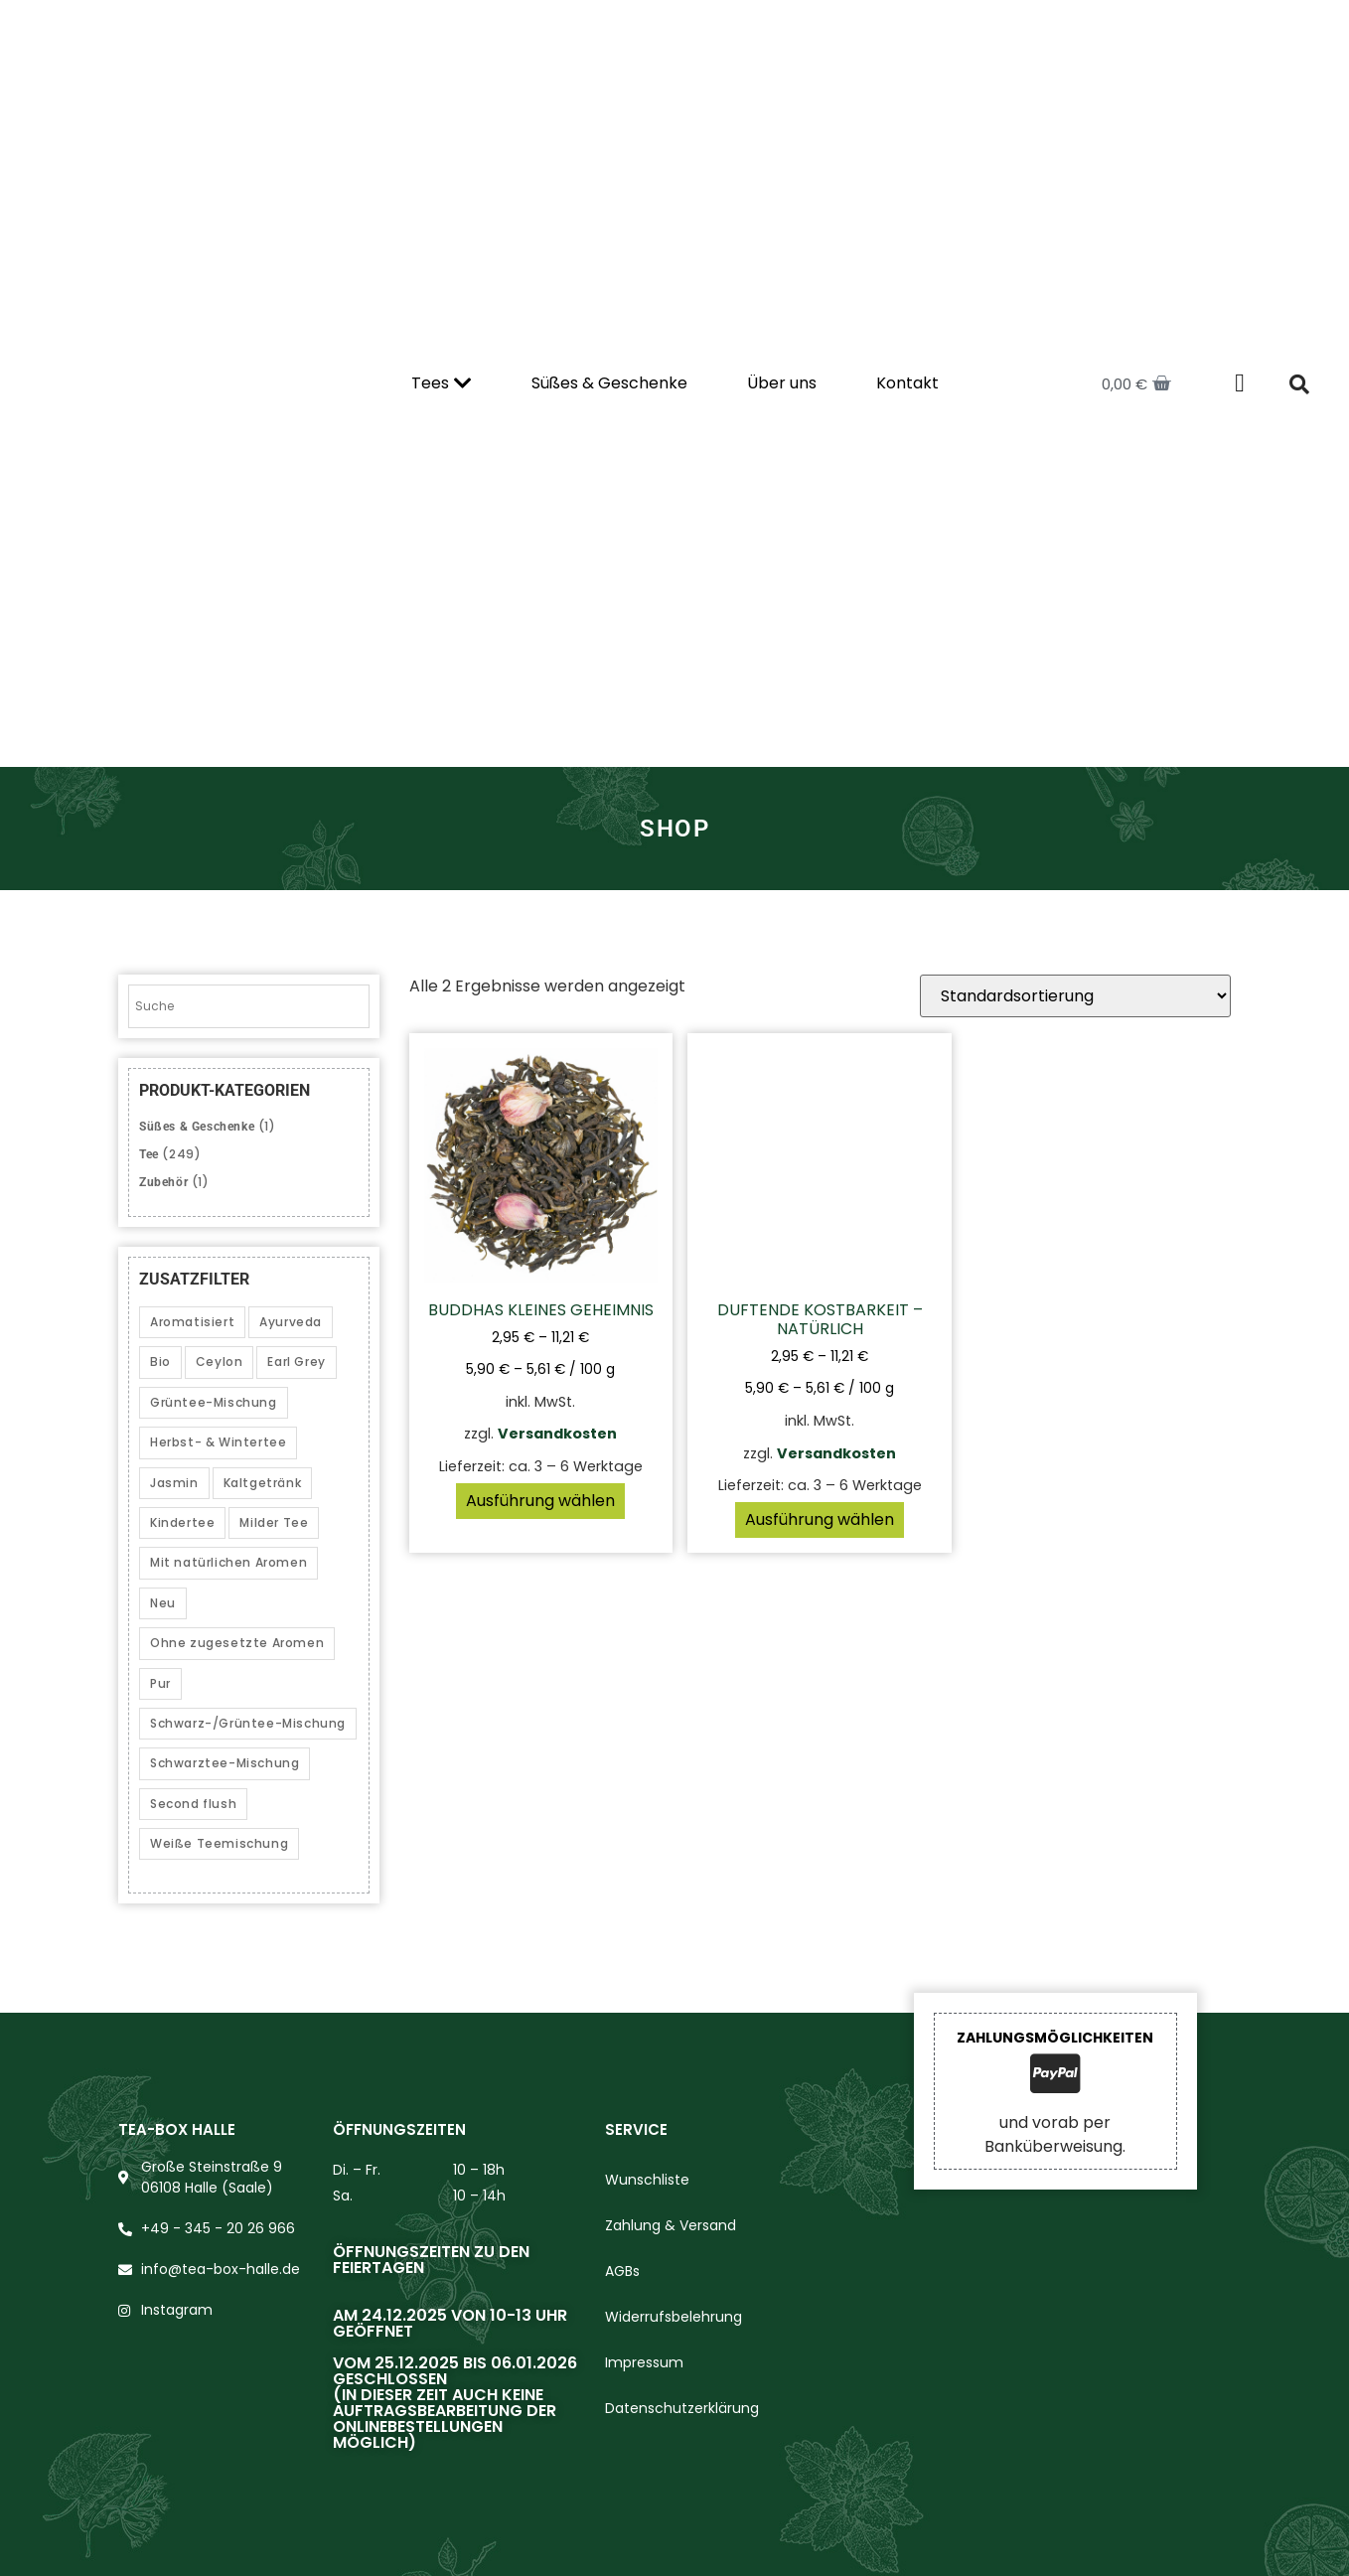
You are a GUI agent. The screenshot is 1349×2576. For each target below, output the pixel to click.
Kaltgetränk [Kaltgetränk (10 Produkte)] (263, 1482)
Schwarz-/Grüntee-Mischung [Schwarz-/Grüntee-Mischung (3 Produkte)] (248, 1723)
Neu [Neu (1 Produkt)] (163, 1602)
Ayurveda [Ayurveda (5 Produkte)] (290, 1321)
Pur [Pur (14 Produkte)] (160, 1683)
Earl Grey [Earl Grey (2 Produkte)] (296, 1361)
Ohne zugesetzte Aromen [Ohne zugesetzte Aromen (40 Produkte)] (237, 1642)
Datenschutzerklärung (682, 2408)
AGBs (622, 2271)
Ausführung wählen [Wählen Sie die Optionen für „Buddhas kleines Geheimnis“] (540, 1500)
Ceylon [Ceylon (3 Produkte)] (219, 1361)
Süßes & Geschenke (609, 383)
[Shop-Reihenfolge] (1075, 996)
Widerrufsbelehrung (673, 2317)
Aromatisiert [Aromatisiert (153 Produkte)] (192, 1321)
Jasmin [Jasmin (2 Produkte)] (174, 1482)
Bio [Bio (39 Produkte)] (160, 1361)
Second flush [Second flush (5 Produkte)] (193, 1803)
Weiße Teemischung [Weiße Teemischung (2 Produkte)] (219, 1843)
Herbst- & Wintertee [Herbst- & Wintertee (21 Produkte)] (218, 1442)
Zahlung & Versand (670, 2225)
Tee (149, 1154)
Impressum (644, 2362)
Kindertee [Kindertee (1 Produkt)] (182, 1522)
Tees (441, 383)
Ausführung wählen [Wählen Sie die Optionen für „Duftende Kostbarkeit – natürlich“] (819, 1519)
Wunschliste (647, 2180)
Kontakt (907, 383)
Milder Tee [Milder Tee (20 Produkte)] (273, 1522)
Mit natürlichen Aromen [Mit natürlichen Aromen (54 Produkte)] (228, 1562)
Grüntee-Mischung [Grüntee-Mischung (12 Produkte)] (213, 1402)
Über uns (782, 383)
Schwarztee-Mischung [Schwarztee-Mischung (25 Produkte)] (224, 1762)
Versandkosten (557, 1433)
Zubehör (163, 1182)
